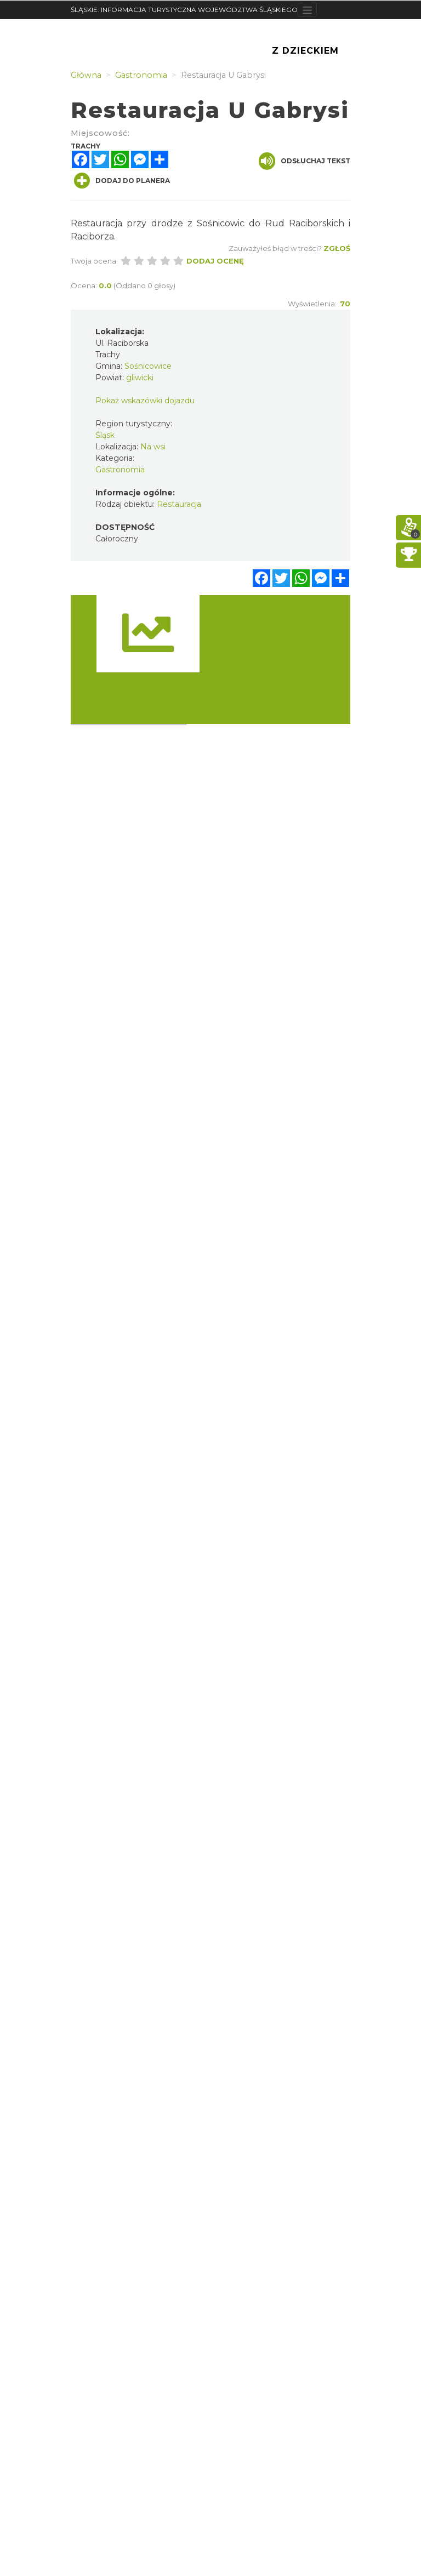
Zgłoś (336, 248)
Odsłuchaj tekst (304, 161)
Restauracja (179, 504)
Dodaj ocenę (215, 260)
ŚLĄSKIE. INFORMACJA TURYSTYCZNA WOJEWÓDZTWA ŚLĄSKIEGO (184, 9)
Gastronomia (120, 470)
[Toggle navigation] (307, 10)
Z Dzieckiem (305, 50)
